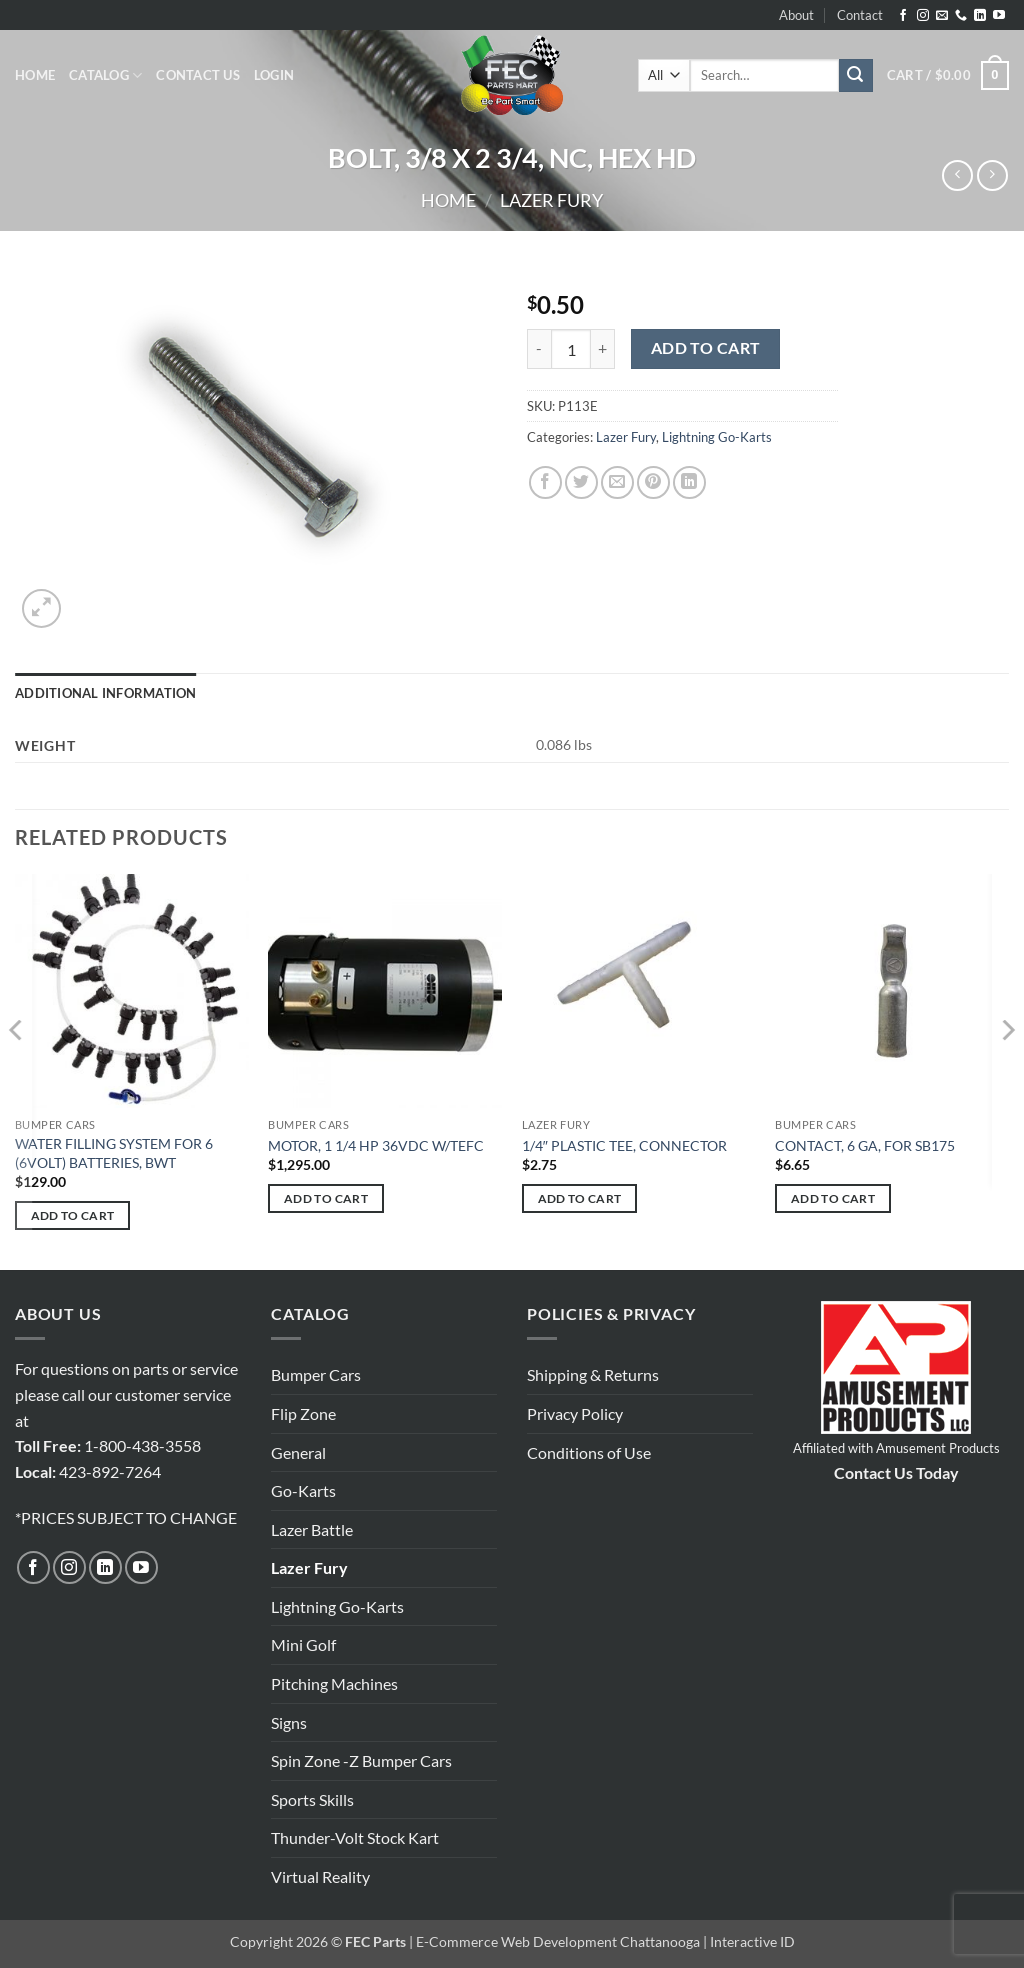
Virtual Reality (320, 1876)
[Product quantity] (571, 349)
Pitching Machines (334, 1683)
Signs (289, 1722)
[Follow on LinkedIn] (980, 16)
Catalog (105, 75)
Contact (860, 15)
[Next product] (957, 175)
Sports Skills (312, 1799)
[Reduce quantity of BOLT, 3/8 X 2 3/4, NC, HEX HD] (539, 349)
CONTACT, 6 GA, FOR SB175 (865, 1145)
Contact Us (198, 75)
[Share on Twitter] (581, 482)
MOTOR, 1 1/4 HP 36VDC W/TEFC (376, 1145)
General (298, 1452)
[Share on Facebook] (545, 482)
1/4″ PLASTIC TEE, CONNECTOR (624, 1145)
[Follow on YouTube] (999, 16)
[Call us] (961, 16)
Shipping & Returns (593, 1374)
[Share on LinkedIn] (689, 482)
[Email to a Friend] (617, 482)
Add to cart (706, 348)
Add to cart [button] (73, 1215)
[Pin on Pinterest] (653, 482)
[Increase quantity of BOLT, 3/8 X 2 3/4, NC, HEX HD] (603, 349)
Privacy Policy (575, 1413)
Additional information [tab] (106, 693)
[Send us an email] (942, 16)
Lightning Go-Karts (717, 437)
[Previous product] (992, 175)
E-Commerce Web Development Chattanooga (558, 1941)
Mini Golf (303, 1644)
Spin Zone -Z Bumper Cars (361, 1760)
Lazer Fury (551, 200)
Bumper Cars (316, 1374)
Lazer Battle (312, 1529)
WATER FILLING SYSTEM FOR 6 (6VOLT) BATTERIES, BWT (114, 1153)
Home (35, 75)
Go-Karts (303, 1490)
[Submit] (856, 76)
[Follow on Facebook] (903, 16)
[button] (274, 75)
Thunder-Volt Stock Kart (355, 1837)
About (796, 15)
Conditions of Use (589, 1452)
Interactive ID (752, 1941)
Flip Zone (303, 1413)
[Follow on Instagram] (923, 16)
